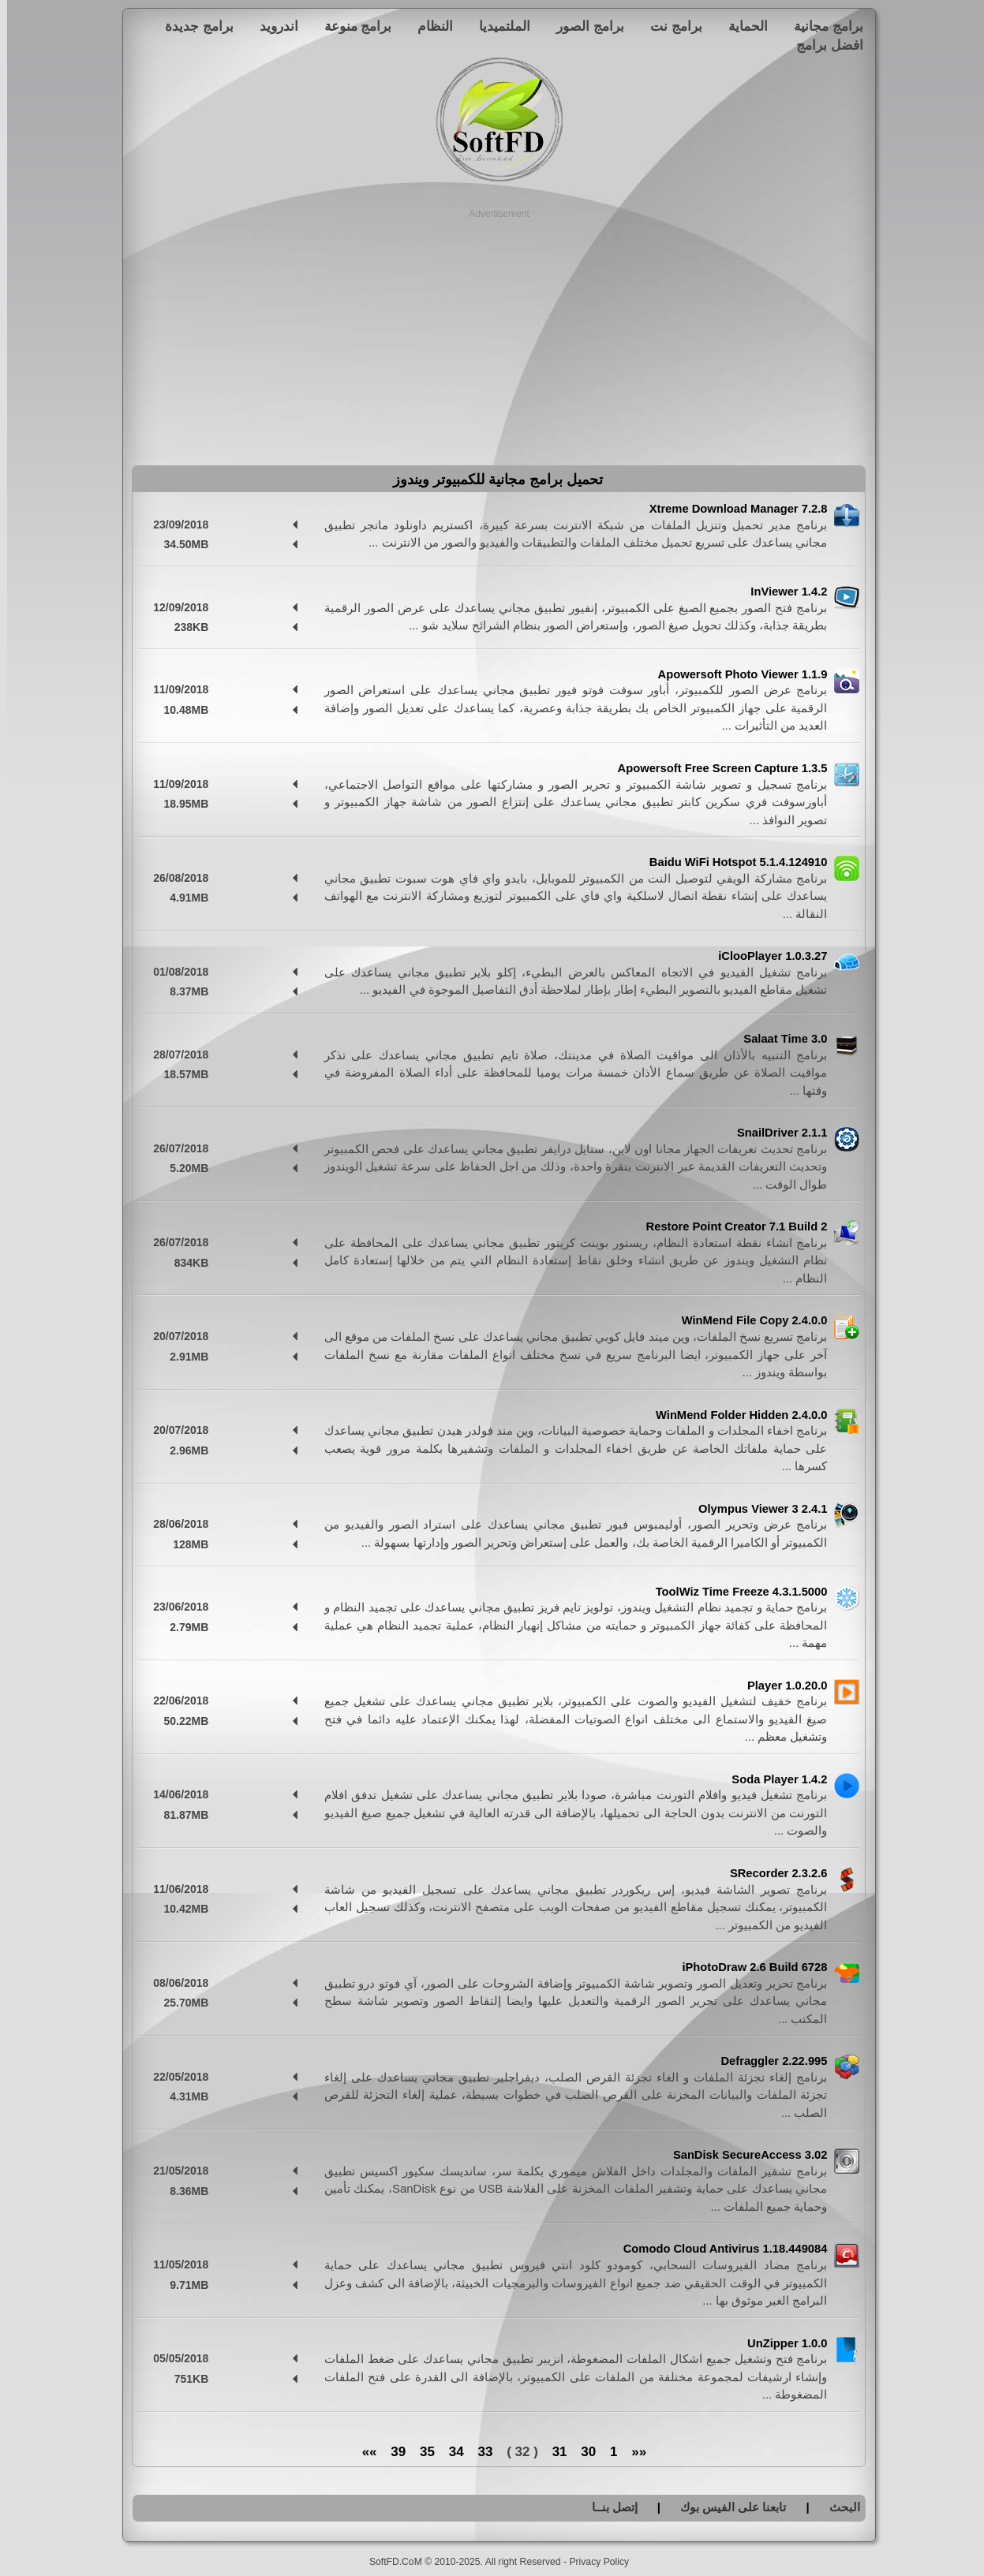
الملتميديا (497, 26)
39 (390, 2451)
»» (362, 2451)
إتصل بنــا (607, 2507)
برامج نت (669, 26)
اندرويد (272, 26)
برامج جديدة (192, 26)
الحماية (741, 26)
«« (631, 2451)
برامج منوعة (351, 26)
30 (581, 2451)
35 (420, 2451)
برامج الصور (583, 26)
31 (552, 2451)
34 (449, 2451)
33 (477, 2451)
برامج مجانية (821, 26)
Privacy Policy (592, 2561)
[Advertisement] (492, 331)
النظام (428, 26)
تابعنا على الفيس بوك (726, 2507)
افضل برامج (822, 45)
